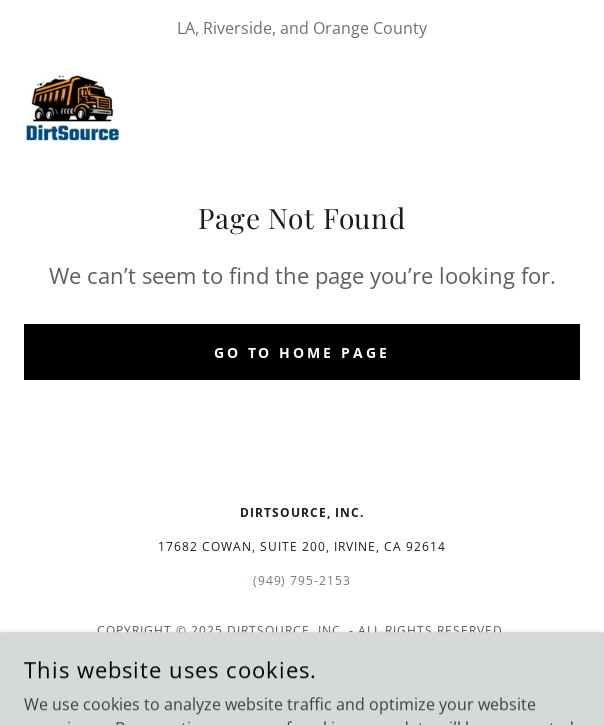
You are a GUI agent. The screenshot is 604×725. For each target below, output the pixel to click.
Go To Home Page (302, 352)
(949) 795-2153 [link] (302, 580)
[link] (72, 104)
